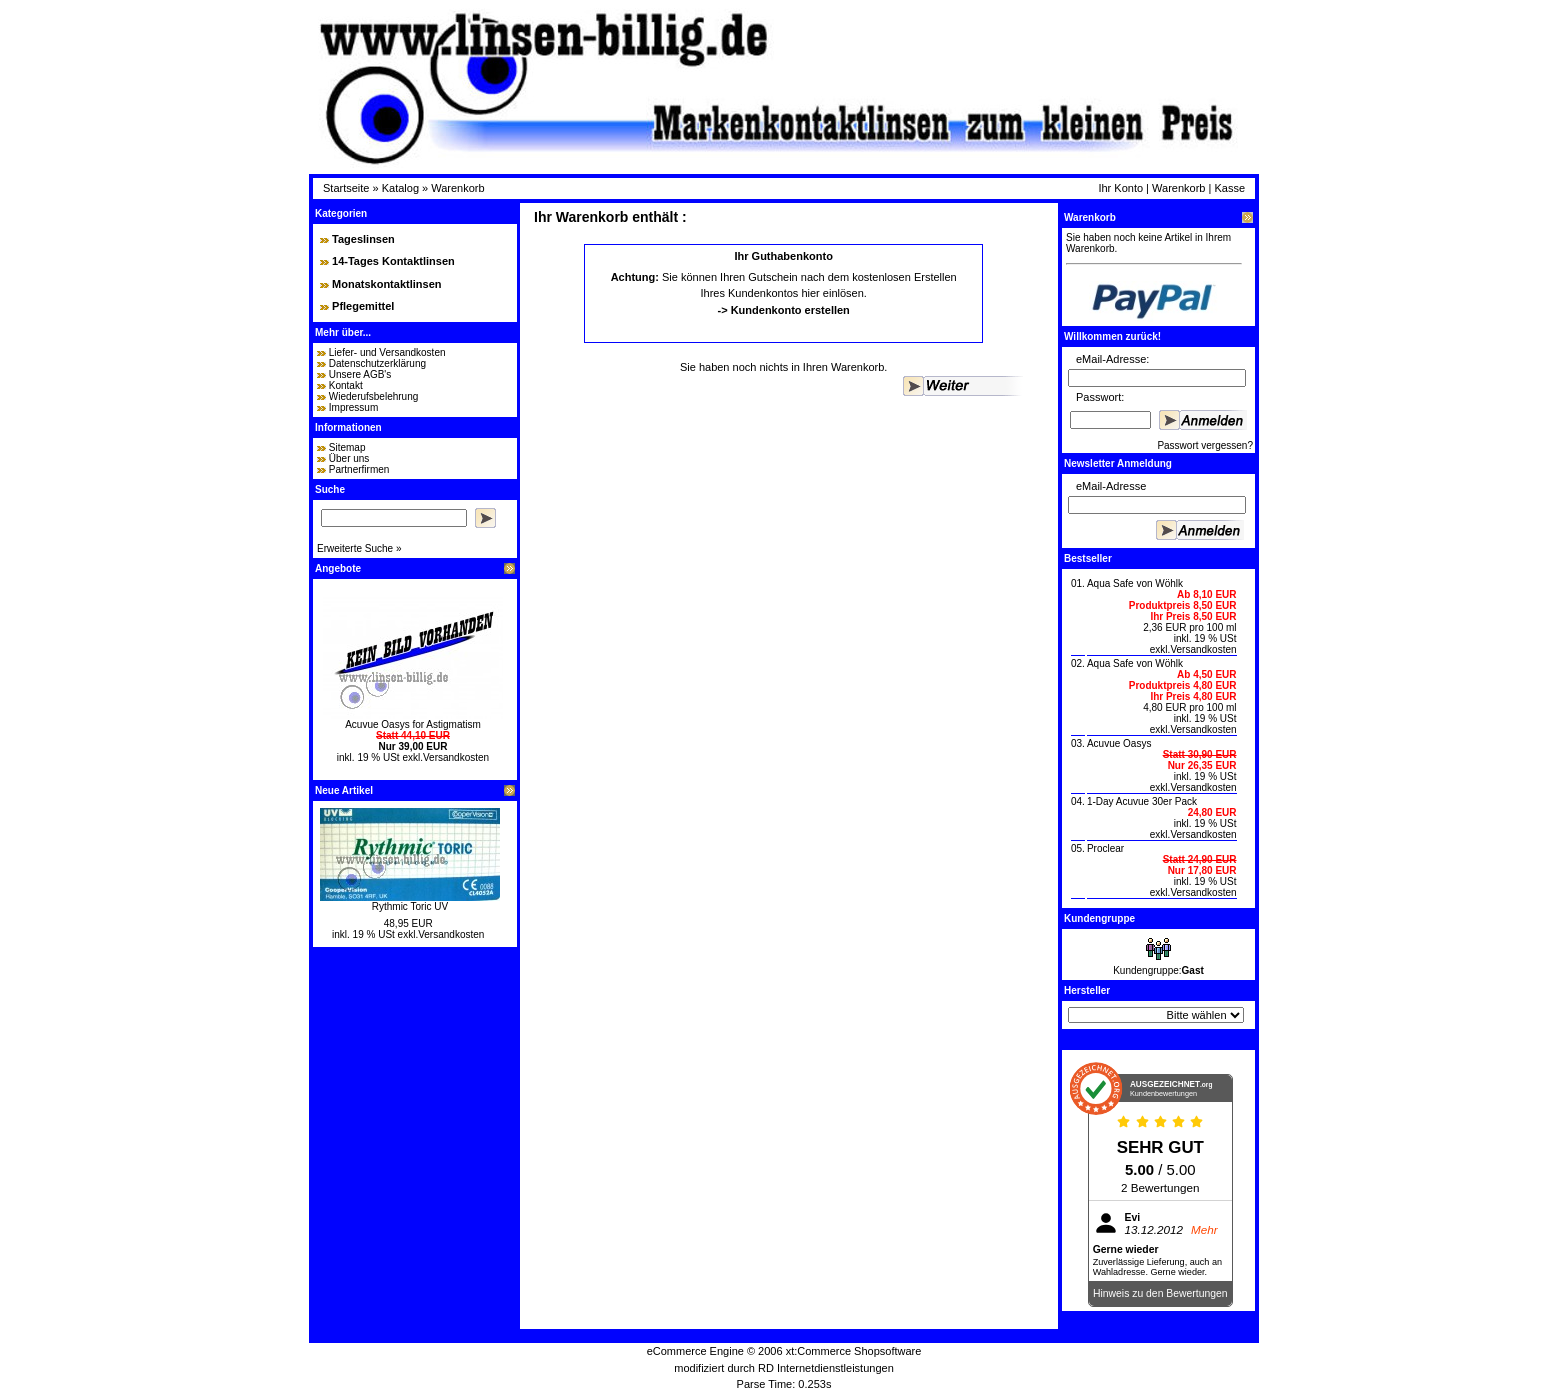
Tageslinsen (363, 239)
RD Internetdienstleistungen (826, 1368)
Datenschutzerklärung (377, 363)
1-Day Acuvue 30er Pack (1142, 801)
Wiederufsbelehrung (374, 396)
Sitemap (347, 447)
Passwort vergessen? (1205, 445)
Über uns (349, 458)
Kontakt (346, 385)
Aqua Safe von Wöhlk (1135, 583)
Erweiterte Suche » (359, 548)
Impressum (353, 407)
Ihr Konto (1120, 188)
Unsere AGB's (360, 374)
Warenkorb (457, 188)
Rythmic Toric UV (410, 906)
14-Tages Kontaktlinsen (393, 261)
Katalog (400, 188)
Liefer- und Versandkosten (387, 352)
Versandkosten (456, 757)
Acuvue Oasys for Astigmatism (413, 724)
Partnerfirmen (359, 469)
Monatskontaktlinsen (386, 284)
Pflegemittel (363, 306)
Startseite (346, 188)
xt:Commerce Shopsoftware (854, 1351)
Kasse (1229, 188)
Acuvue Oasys (1119, 743)
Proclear (1105, 848)
